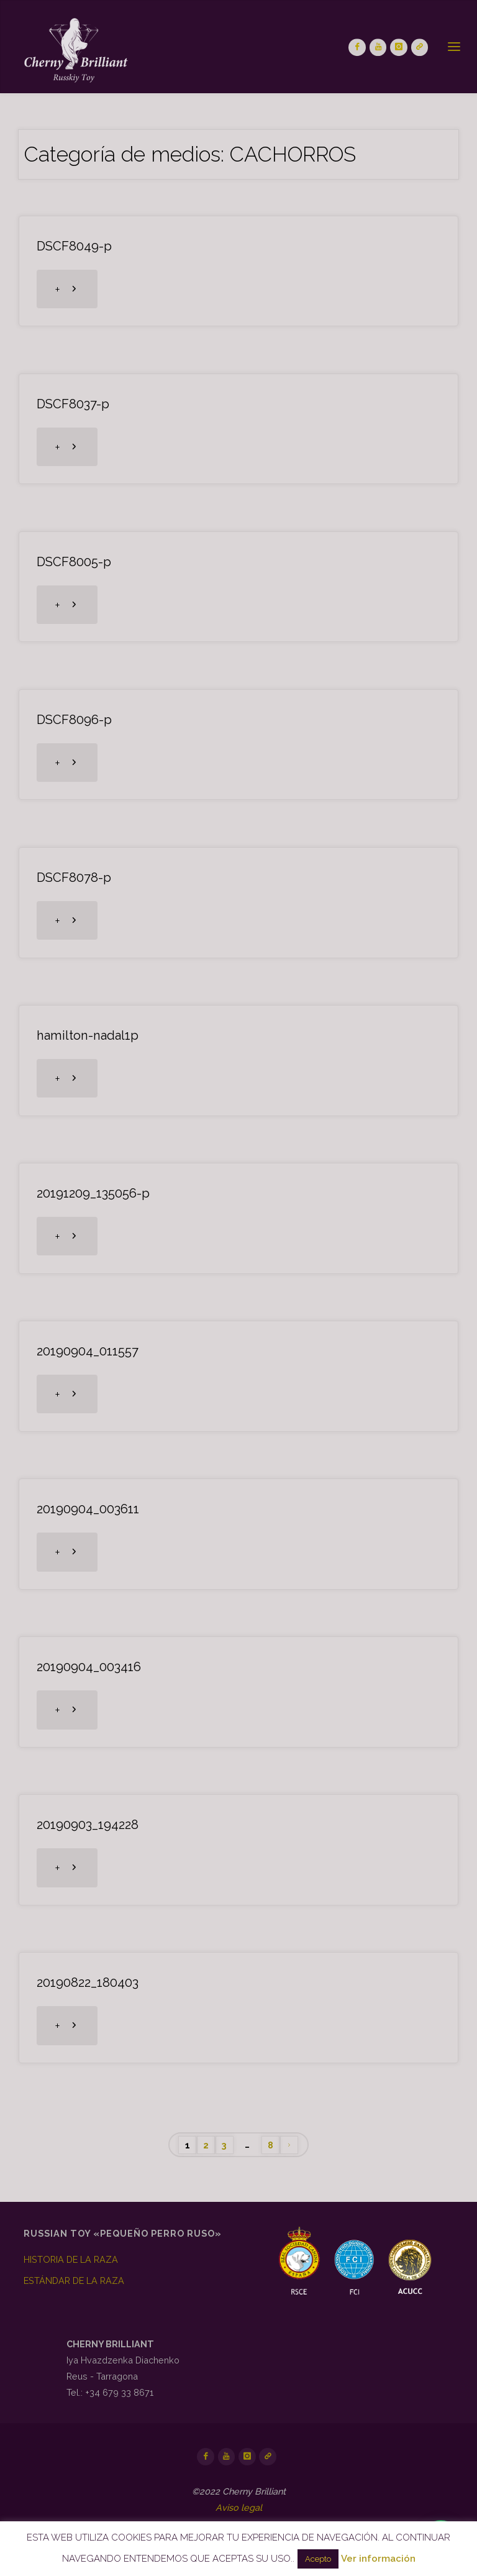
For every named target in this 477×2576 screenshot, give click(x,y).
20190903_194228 (88, 1824)
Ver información (378, 2558)
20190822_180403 (88, 1982)
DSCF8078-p (74, 877)
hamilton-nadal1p (88, 1035)
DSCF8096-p (74, 719)
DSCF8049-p (74, 246)
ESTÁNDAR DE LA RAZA (74, 2280)
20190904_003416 (89, 1666)
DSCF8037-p (73, 403)
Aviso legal (239, 2507)
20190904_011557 (88, 1351)
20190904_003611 (88, 1508)
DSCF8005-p (74, 561)
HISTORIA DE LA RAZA (71, 2259)
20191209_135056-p (93, 1193)
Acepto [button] (318, 2559)
